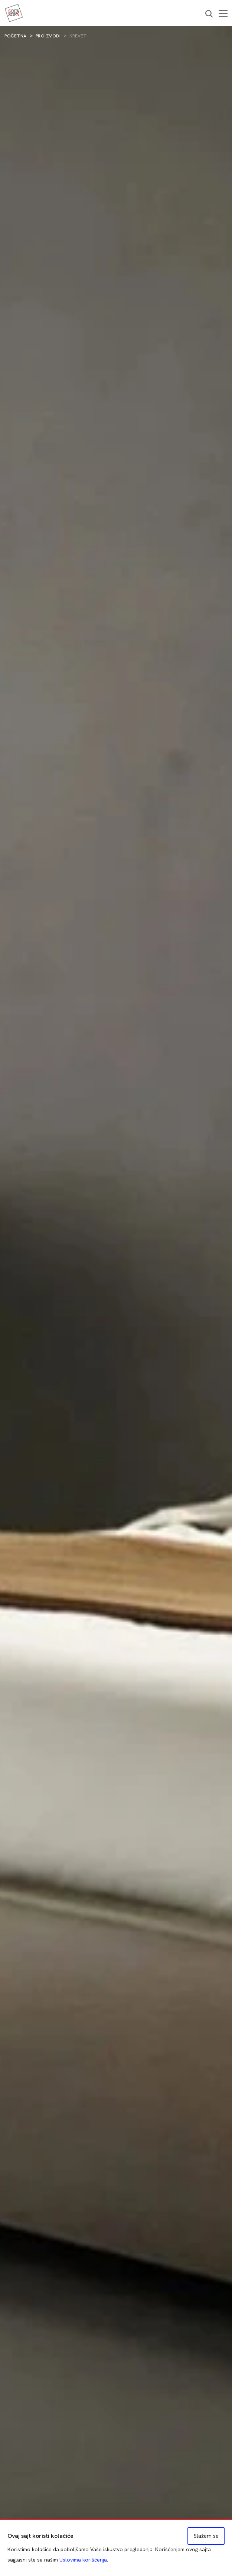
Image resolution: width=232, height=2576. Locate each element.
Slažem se (206, 2536)
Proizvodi (48, 36)
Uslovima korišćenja (83, 2559)
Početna (15, 36)
